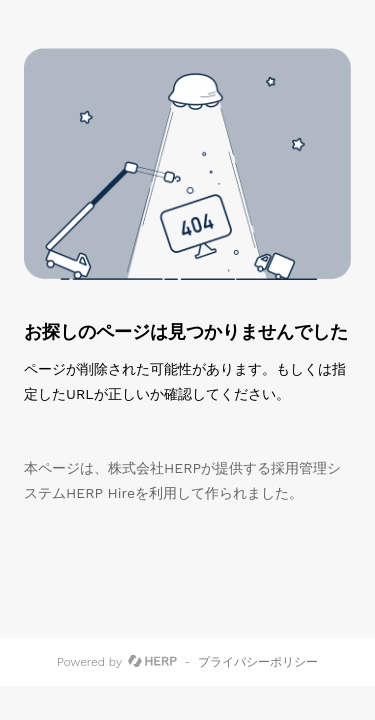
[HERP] (152, 662)
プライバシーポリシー (258, 662)
